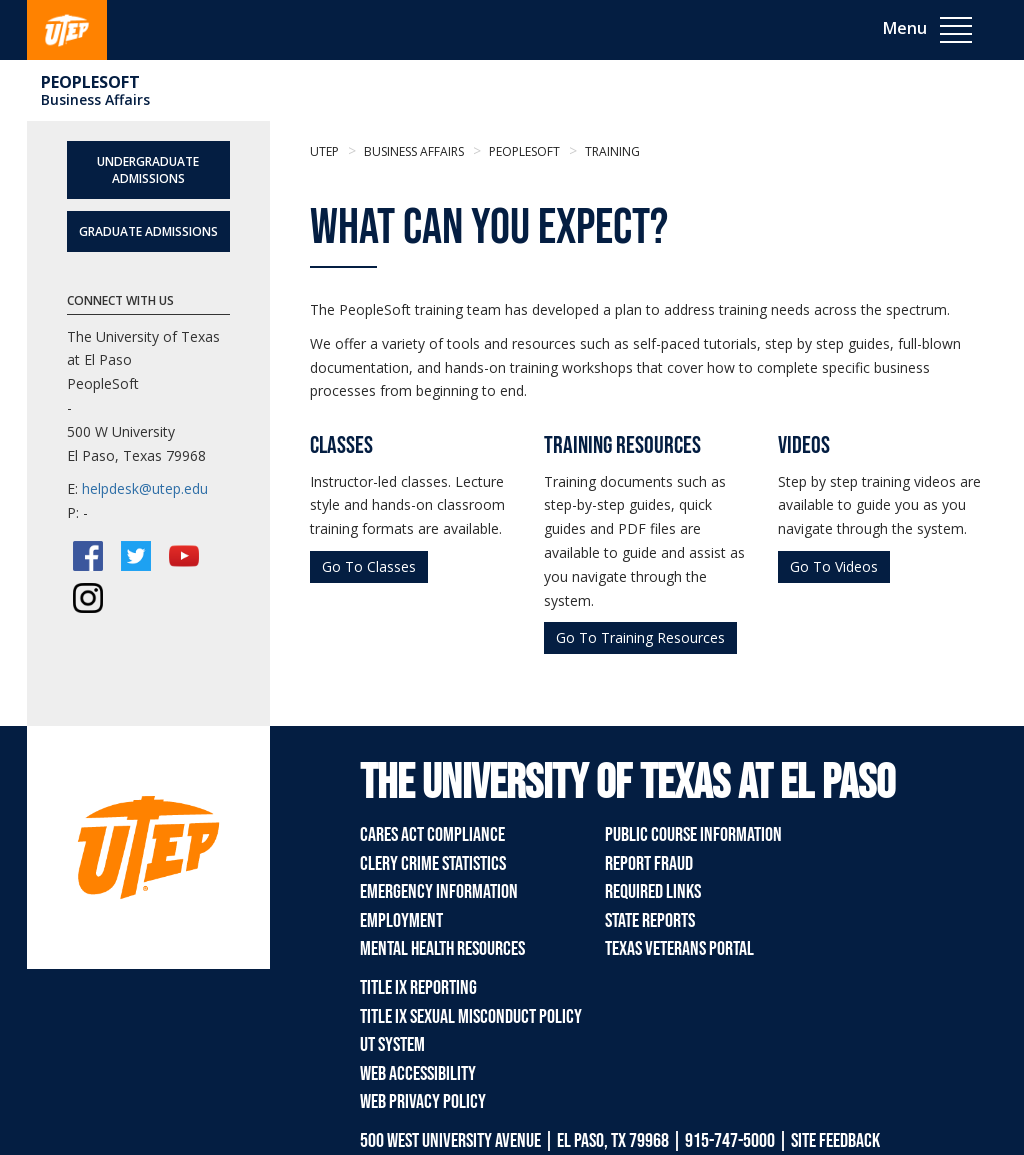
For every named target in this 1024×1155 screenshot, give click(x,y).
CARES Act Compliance (432, 835)
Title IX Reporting (418, 988)
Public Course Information (693, 835)
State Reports (650, 921)
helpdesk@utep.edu (145, 488)
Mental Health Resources (442, 949)
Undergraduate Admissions (148, 170)
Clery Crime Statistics (433, 864)
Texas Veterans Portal (679, 949)
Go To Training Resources (640, 637)
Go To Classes (369, 566)
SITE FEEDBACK (835, 1141)
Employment (401, 921)
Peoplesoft (90, 82)
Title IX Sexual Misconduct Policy (471, 1017)
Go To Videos (834, 566)
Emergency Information (439, 892)
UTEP (324, 151)
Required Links (653, 892)
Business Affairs (95, 99)
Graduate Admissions (148, 231)
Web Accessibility (418, 1074)
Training (611, 151)
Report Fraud (649, 864)
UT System (392, 1045)
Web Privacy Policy (423, 1102)
